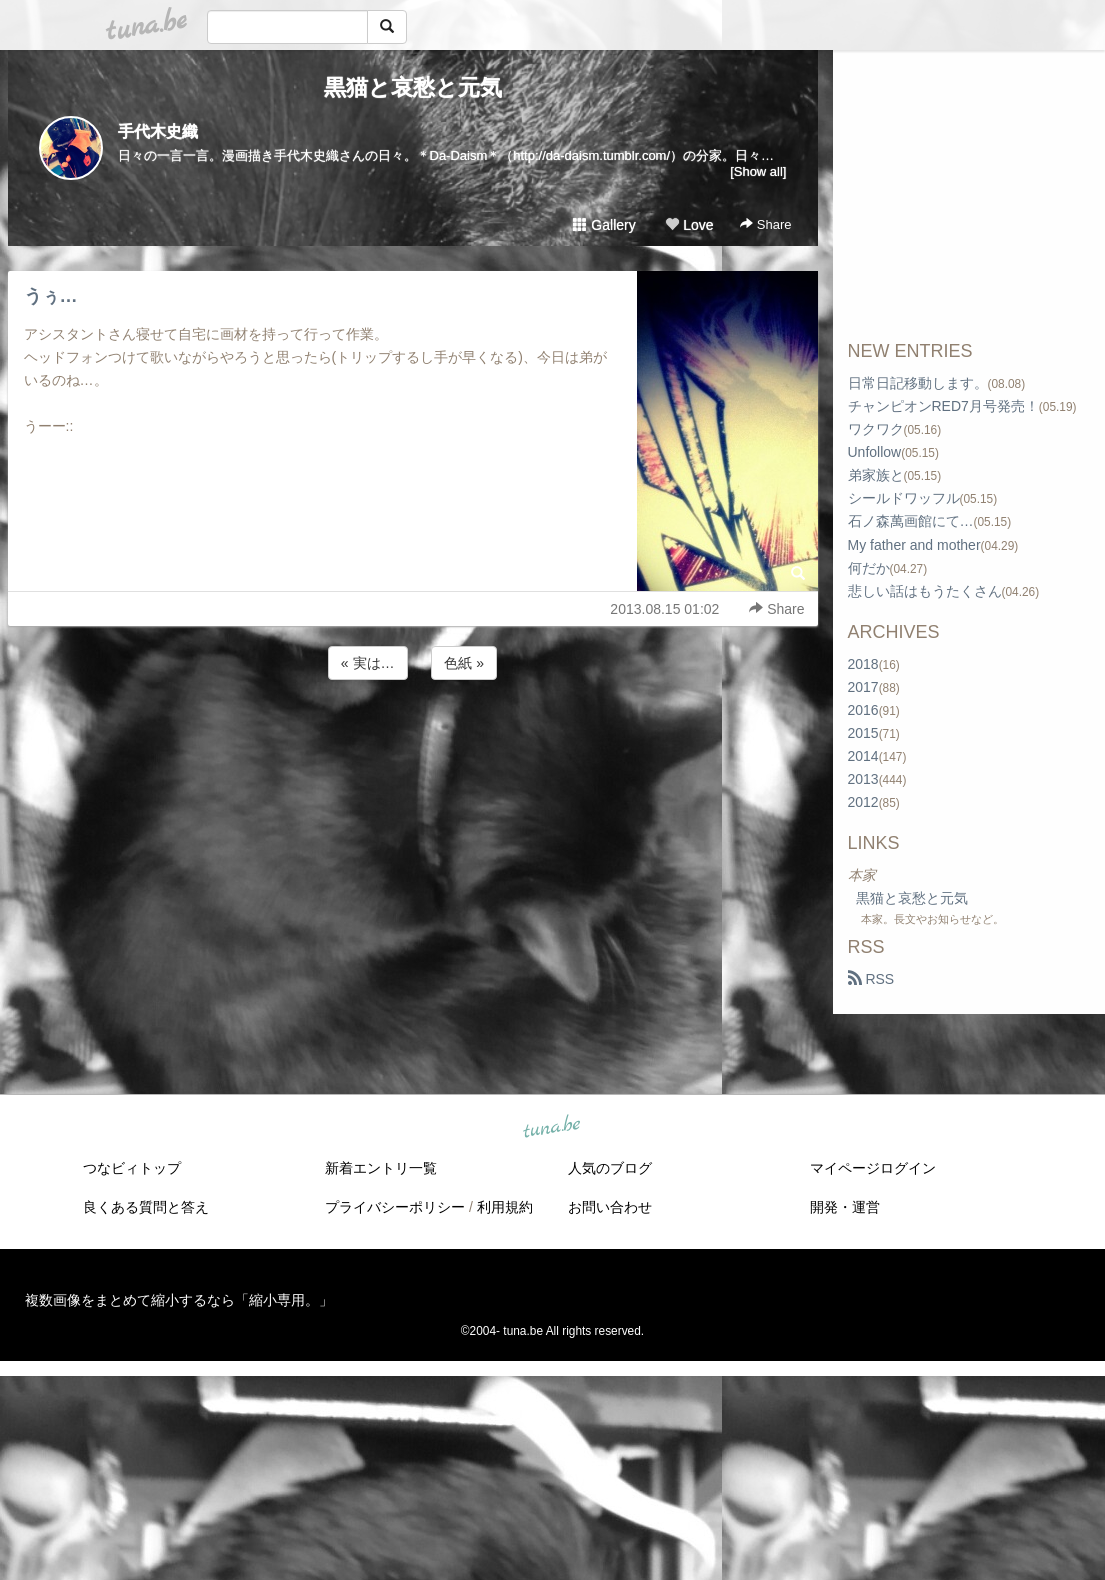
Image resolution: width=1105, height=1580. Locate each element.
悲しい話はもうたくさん (925, 591)
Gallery (604, 225)
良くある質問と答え (146, 1207)
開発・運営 (845, 1207)
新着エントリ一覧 (381, 1168)
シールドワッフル (904, 498)
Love (689, 225)
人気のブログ (610, 1168)
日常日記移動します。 (918, 383)
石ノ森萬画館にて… (911, 521)
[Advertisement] (413, 738)
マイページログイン (873, 1168)
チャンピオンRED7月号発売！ (943, 406)
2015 (863, 733)
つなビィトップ (132, 1168)
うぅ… (51, 296)
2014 (863, 756)
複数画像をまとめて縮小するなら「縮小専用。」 (179, 1300)
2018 (863, 664)
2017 (863, 687)
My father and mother (914, 545)
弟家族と (876, 475)
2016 (863, 710)
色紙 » (464, 663)
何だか (869, 568)
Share (765, 224)
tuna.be (552, 1128)
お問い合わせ (610, 1207)
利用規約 (505, 1207)
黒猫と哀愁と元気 (413, 87)
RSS (871, 979)
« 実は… (368, 663)
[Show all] (758, 171)
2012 (863, 802)
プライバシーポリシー (395, 1207)
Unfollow (875, 452)
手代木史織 (158, 131)
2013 (863, 779)
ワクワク (876, 429)
